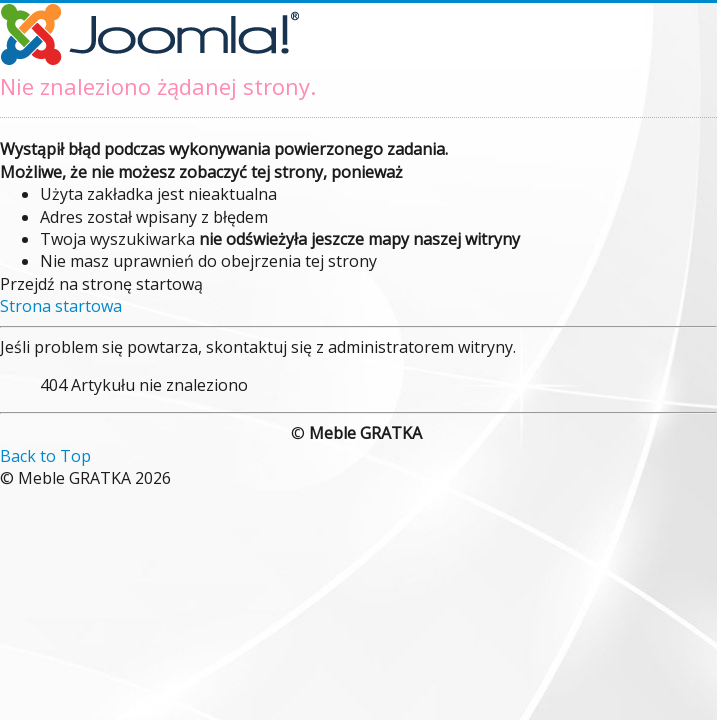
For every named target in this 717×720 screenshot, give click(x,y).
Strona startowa (61, 306)
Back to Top (45, 456)
